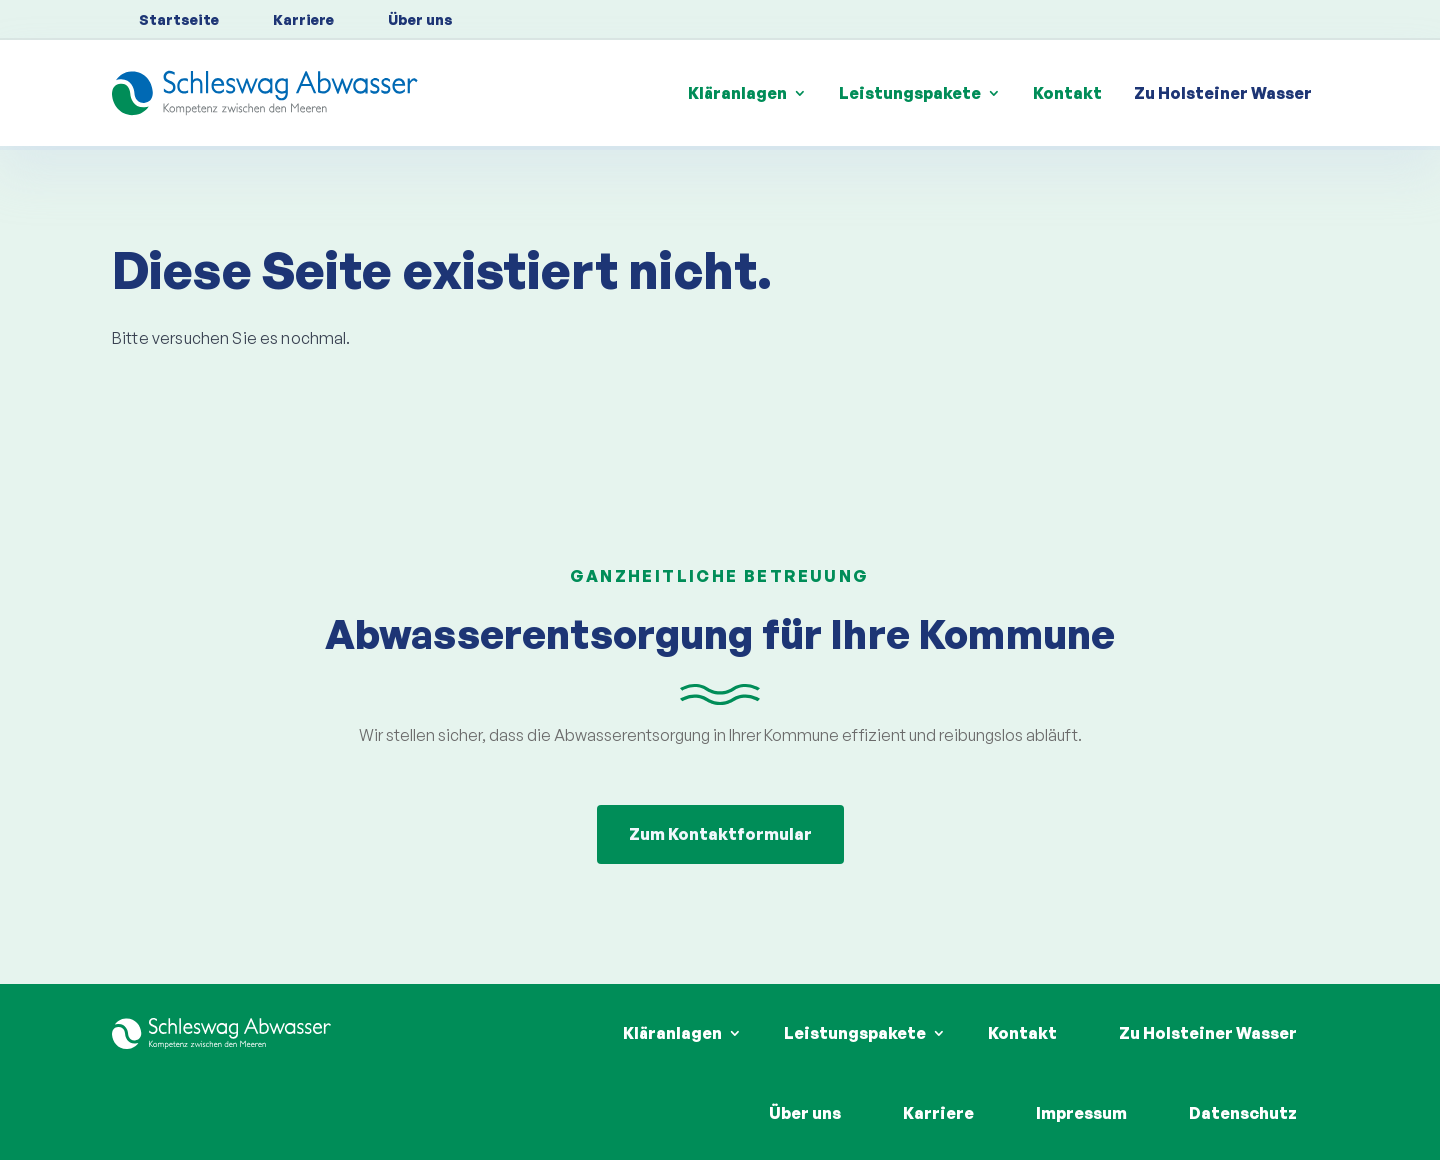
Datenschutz (1243, 1113)
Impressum (1081, 1113)
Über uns (420, 19)
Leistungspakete (910, 93)
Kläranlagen (737, 93)
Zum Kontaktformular (720, 834)
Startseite (179, 19)
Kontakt (1067, 93)
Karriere (303, 19)
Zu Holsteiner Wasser (1223, 93)
